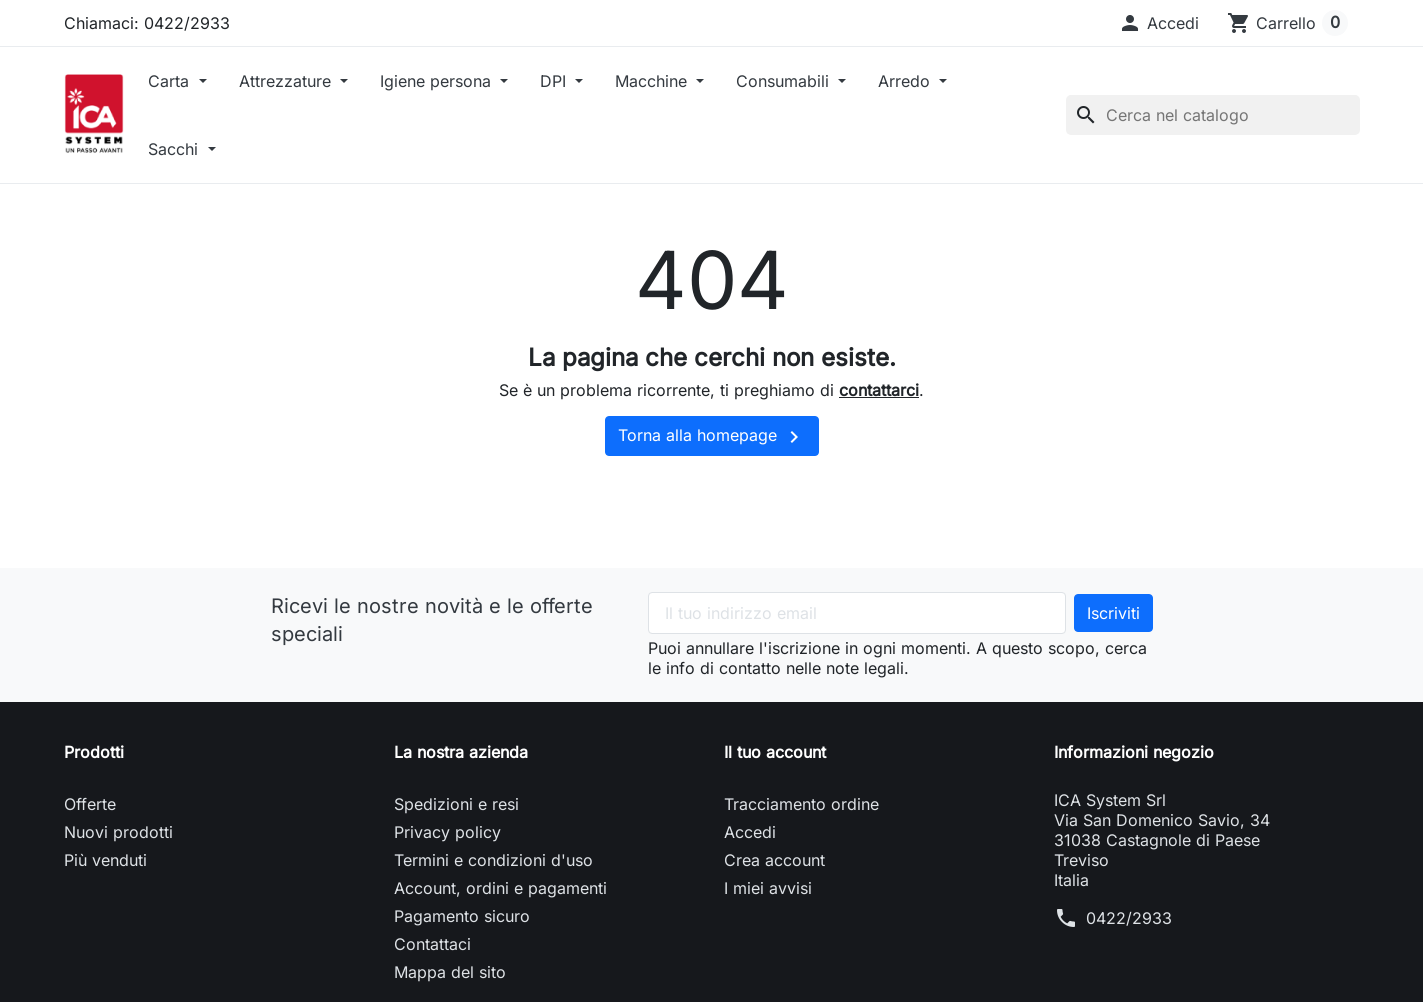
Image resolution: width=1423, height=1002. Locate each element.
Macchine (653, 81)
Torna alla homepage (712, 437)
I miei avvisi (768, 888)
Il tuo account (775, 752)
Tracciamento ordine (801, 804)
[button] (1158, 23)
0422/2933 (1129, 918)
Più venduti (105, 860)
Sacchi (175, 149)
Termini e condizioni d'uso (493, 860)
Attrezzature (287, 81)
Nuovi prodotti (118, 832)
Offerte (90, 804)
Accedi (750, 832)
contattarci (879, 390)
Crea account (774, 860)
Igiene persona (438, 81)
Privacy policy (447, 832)
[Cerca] (1213, 115)
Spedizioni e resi (456, 804)
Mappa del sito (450, 972)
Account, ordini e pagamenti (500, 888)
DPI (555, 81)
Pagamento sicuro (462, 916)
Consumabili (785, 81)
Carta (171, 81)
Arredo (906, 81)
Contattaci (432, 944)
